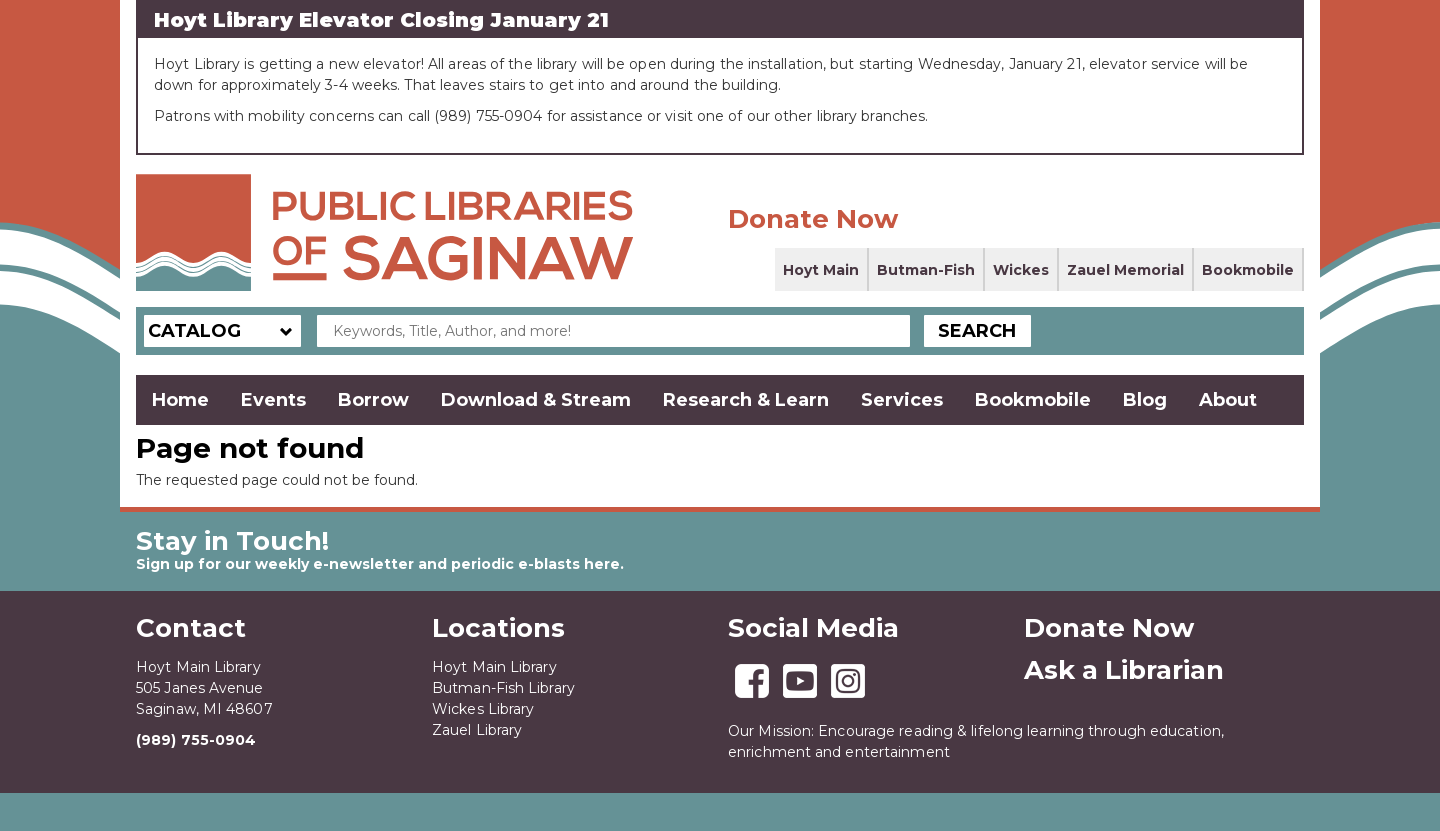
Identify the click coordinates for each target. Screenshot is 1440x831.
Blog (1145, 400)
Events (273, 400)
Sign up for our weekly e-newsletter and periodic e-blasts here (378, 564)
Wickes (1021, 270)
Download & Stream (536, 400)
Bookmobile (1248, 270)
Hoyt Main (821, 270)
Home (180, 400)
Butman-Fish (926, 270)
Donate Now (813, 219)
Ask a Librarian (1124, 670)
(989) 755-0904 (196, 740)
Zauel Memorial (1125, 270)
